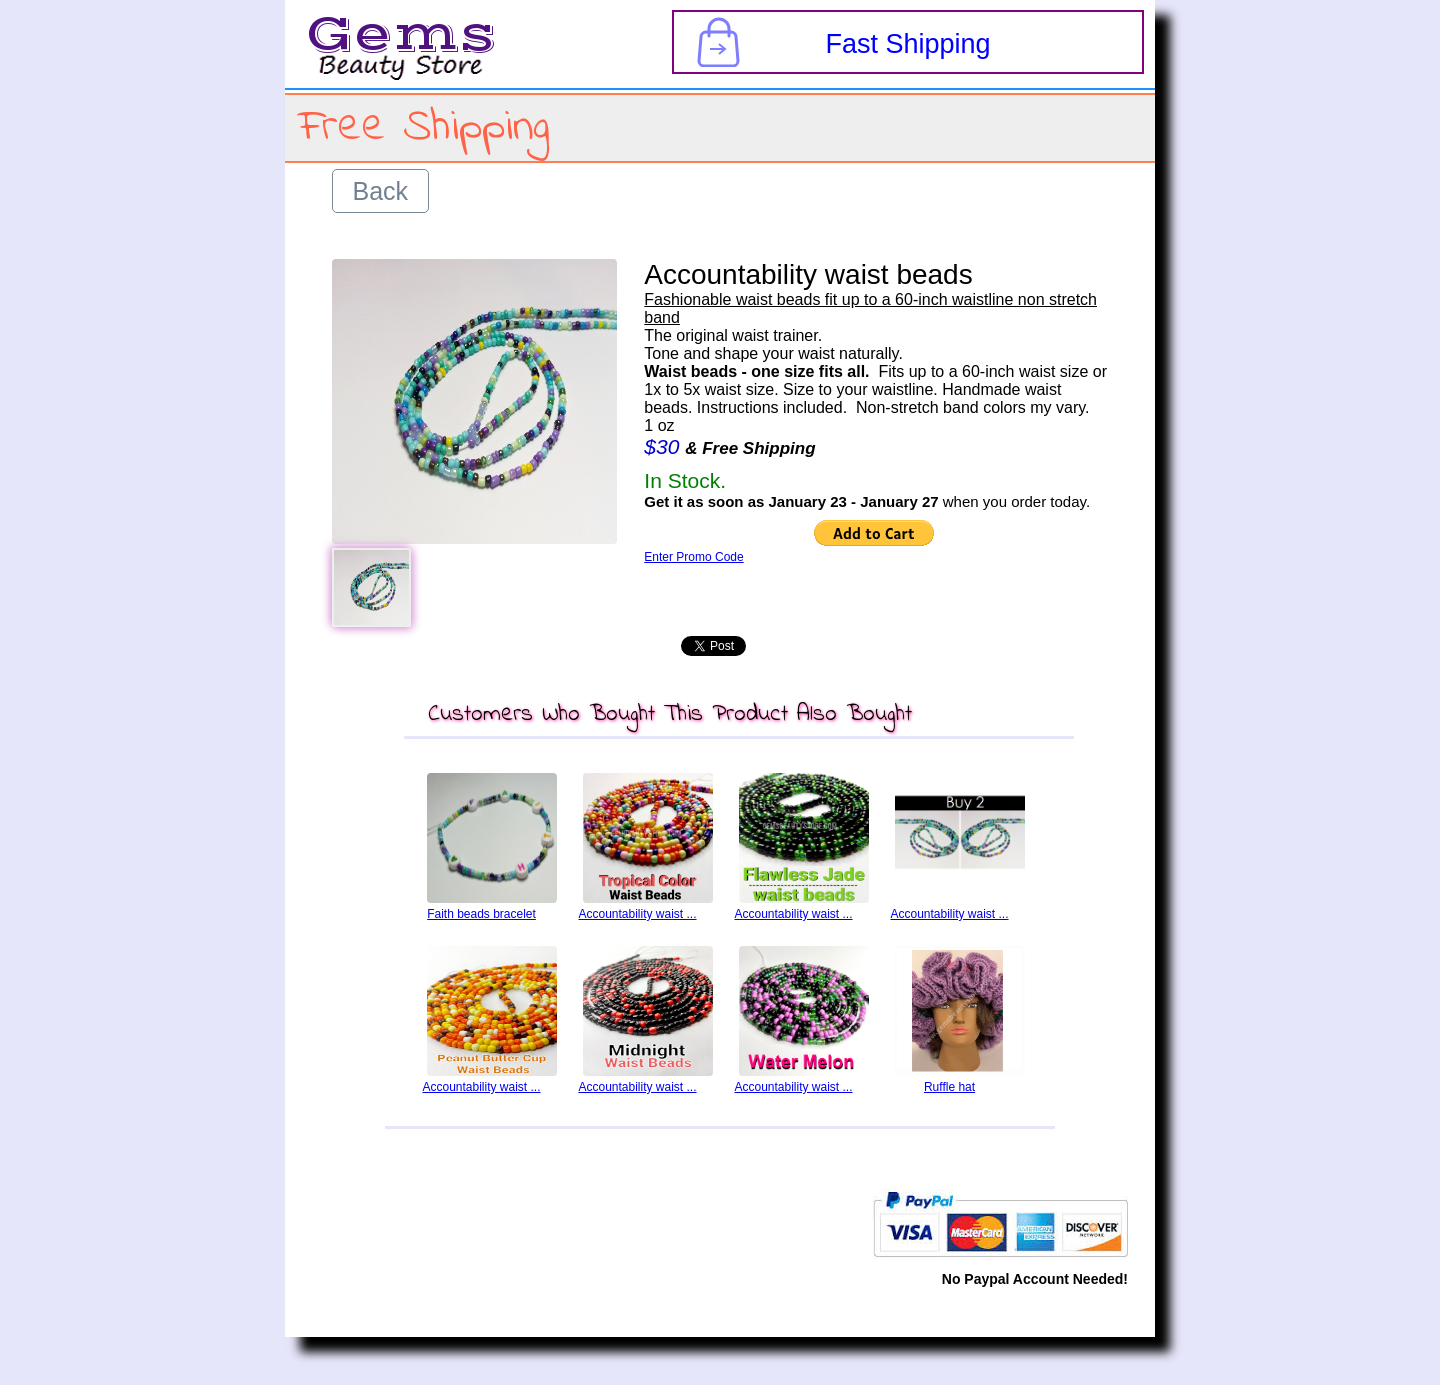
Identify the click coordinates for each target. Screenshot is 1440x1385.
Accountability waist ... (637, 914)
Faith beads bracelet (481, 914)
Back (381, 191)
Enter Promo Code (693, 557)
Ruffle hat (949, 1087)
